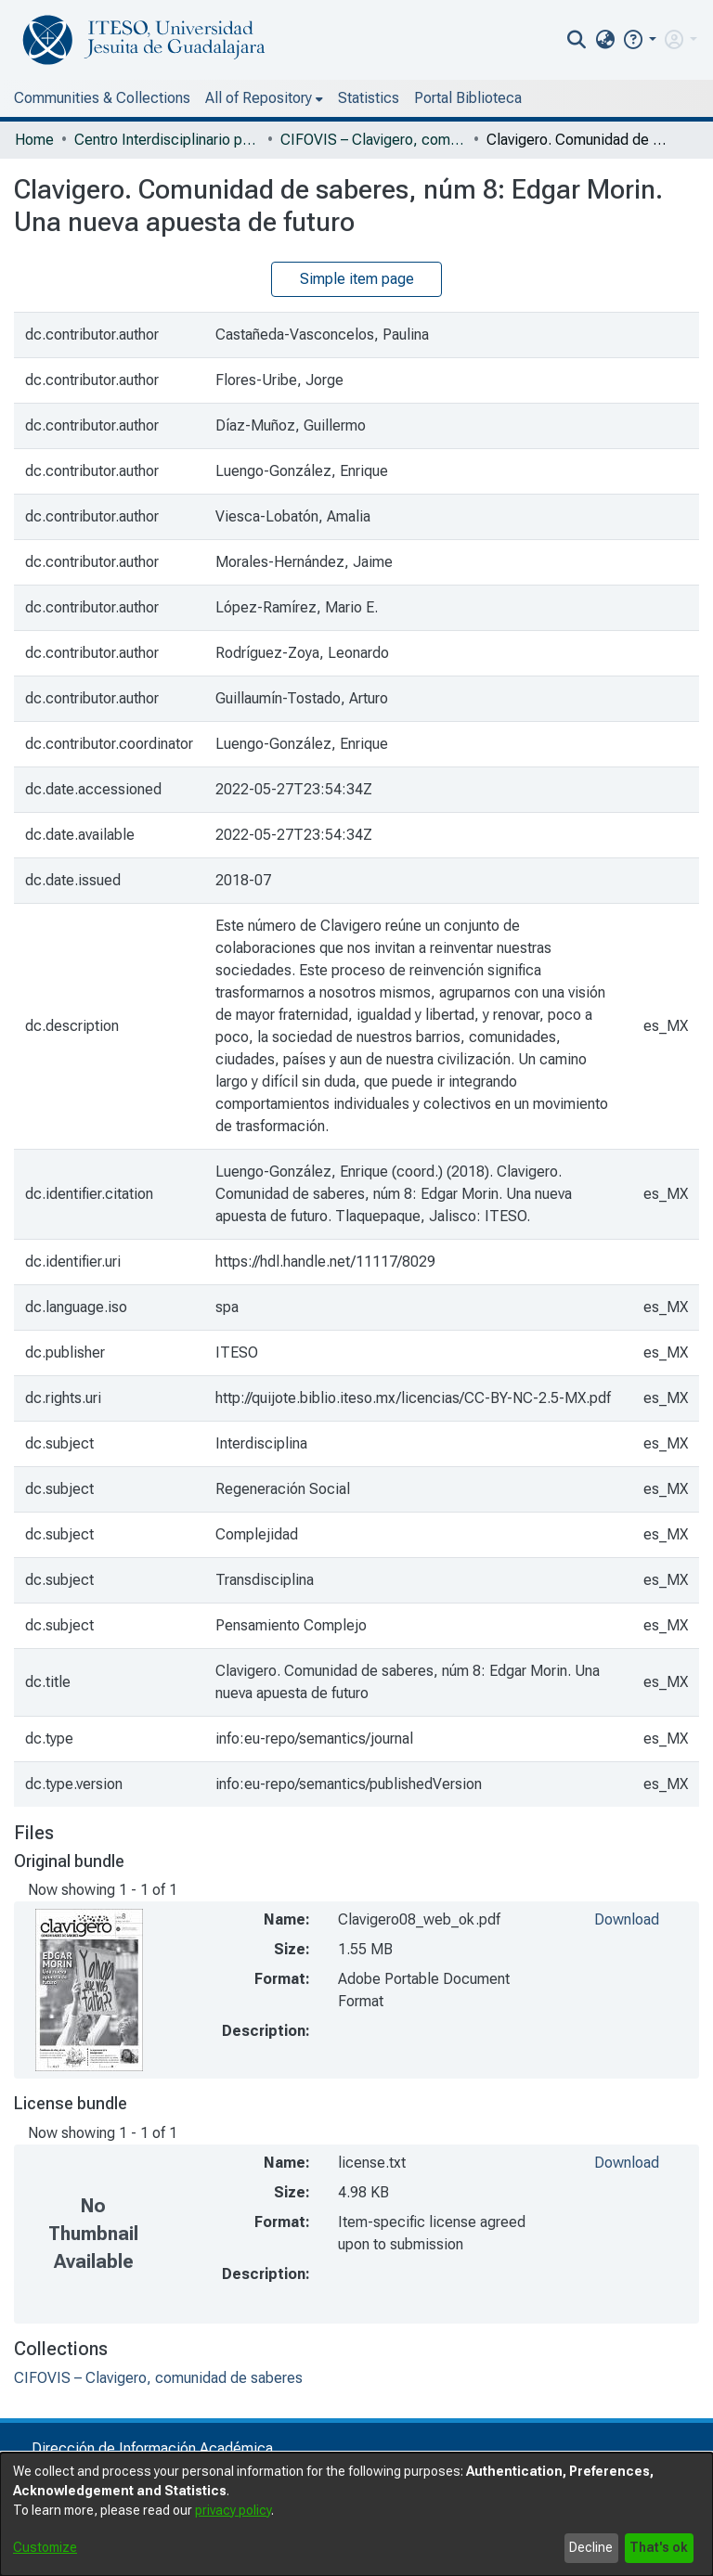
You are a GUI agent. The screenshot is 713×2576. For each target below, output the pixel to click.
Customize (45, 2547)
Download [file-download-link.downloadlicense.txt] (626, 2162)
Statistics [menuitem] (368, 98)
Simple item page (357, 279)
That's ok (658, 2547)
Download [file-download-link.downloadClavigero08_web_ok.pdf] (626, 1919)
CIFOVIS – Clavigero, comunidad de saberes (373, 139)
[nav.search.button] (577, 40)
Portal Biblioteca (468, 98)
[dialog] (356, 2514)
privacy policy (233, 2510)
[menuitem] (604, 40)
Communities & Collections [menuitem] (102, 98)
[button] (639, 39)
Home (34, 139)
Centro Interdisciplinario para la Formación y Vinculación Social (167, 139)
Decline (591, 2547)
